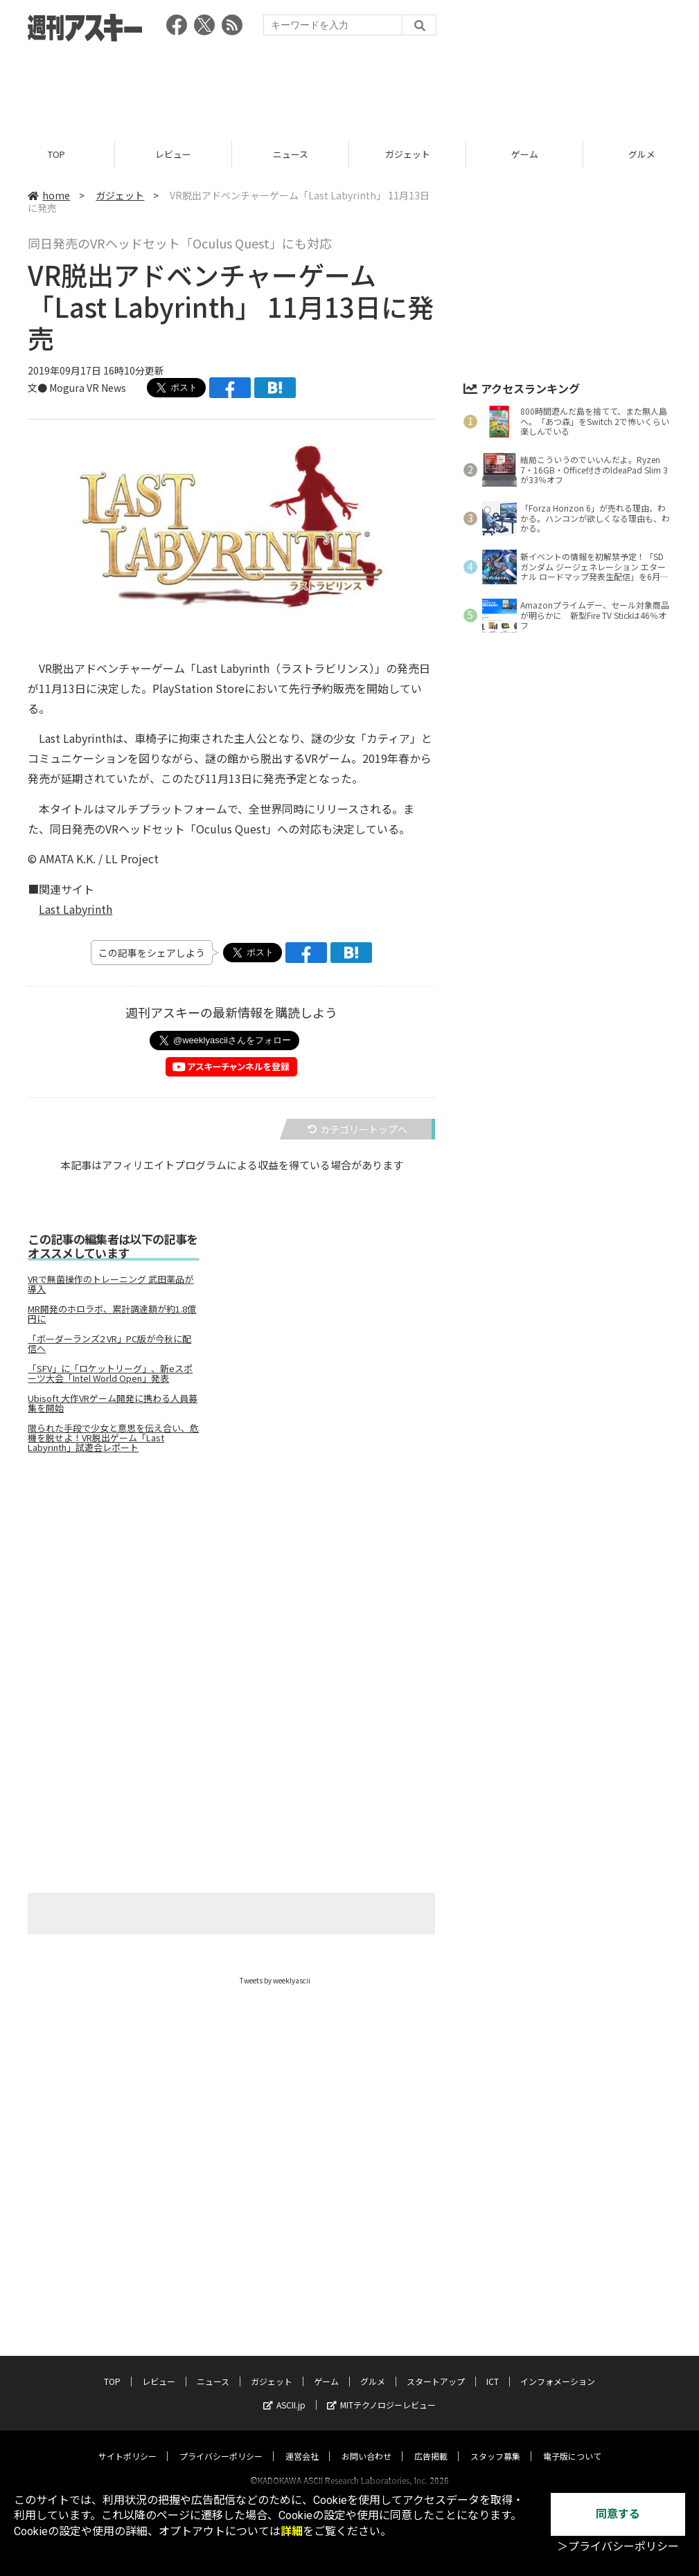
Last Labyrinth (75, 909)
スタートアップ (436, 2368)
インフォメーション (557, 2368)
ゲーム (526, 154)
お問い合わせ (366, 2443)
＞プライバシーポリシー (618, 2546)
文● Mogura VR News (77, 388)
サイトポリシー (127, 2443)
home (49, 195)
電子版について (572, 2443)
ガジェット (409, 154)
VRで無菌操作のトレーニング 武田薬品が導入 (110, 1284)
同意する (618, 2514)
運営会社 (302, 2443)
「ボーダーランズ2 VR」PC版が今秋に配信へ (109, 1343)
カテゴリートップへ (357, 1129)
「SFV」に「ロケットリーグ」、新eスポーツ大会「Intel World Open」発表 (110, 1373)
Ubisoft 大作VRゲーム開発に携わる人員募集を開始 (112, 1403)
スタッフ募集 (495, 2443)
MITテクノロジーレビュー (381, 2391)
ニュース (292, 154)
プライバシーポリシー (221, 2443)
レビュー (175, 154)
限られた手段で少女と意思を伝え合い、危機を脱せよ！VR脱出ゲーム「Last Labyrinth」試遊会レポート (113, 1437)
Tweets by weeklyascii (275, 1980)
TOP (58, 154)
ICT (492, 2368)
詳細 (292, 2531)
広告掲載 (431, 2443)
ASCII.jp (284, 2391)
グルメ (372, 2368)
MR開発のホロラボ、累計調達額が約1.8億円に (112, 1314)
